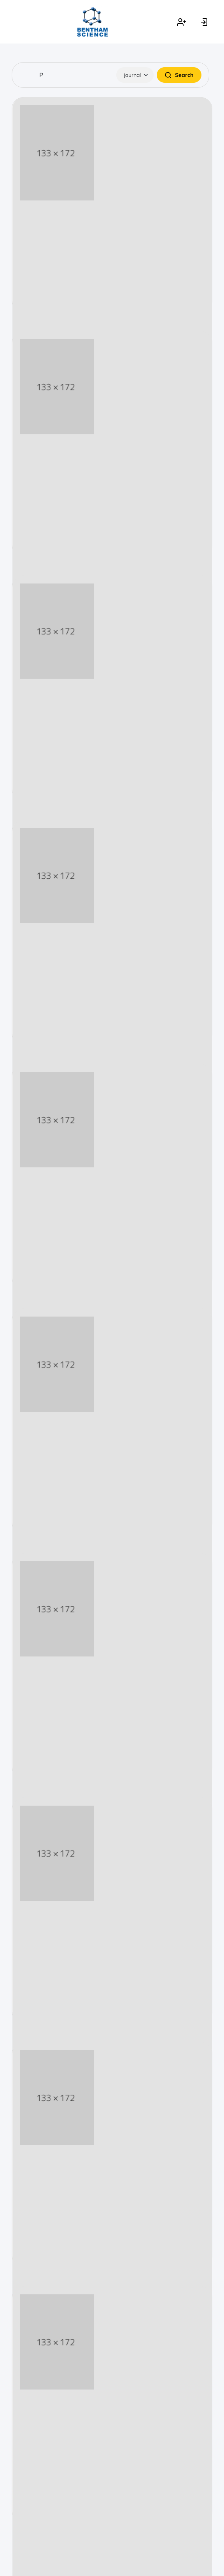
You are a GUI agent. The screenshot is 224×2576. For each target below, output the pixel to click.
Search (179, 74)
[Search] (110, 75)
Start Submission (112, 266)
